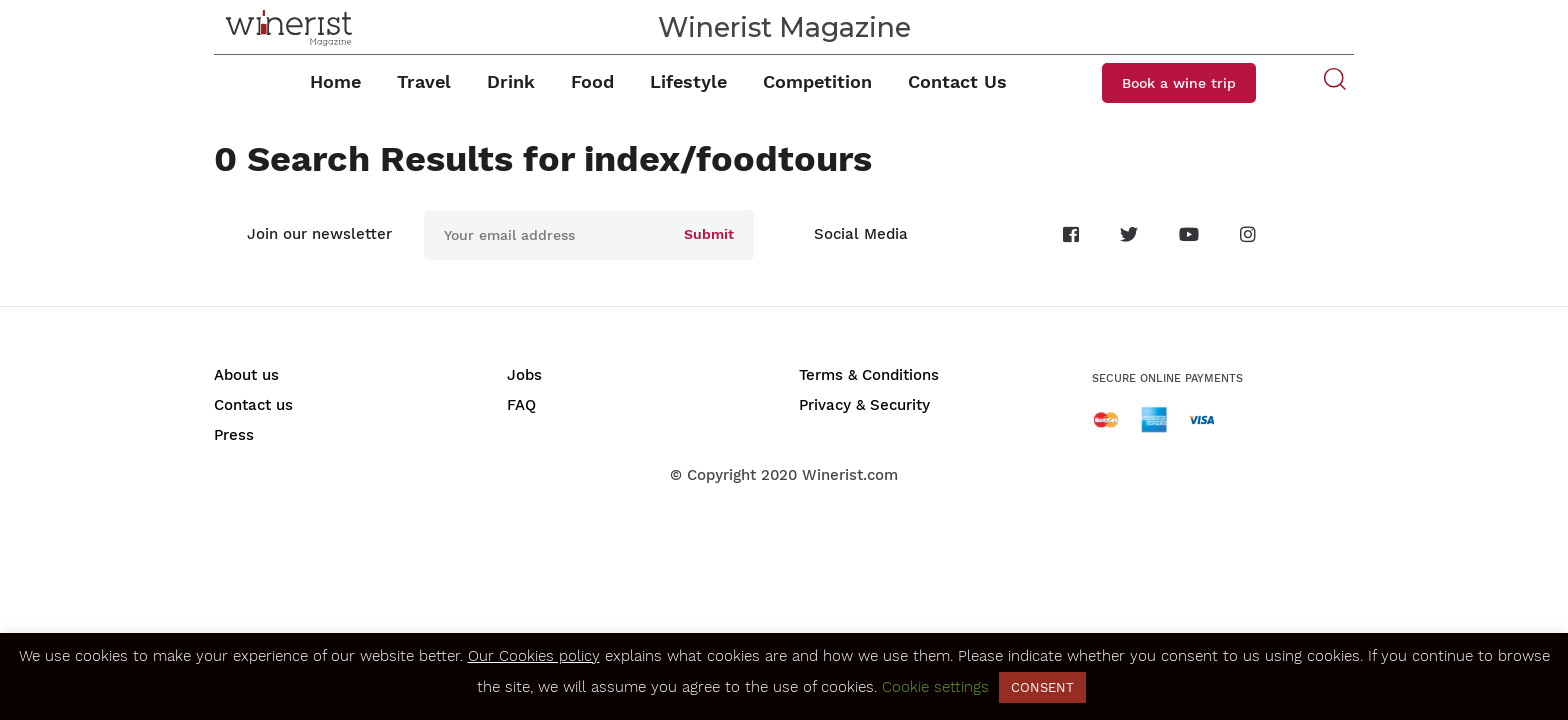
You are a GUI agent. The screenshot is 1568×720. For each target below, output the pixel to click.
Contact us (253, 405)
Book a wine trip (1179, 83)
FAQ (521, 405)
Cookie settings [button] (935, 687)
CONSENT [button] (1042, 687)
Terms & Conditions (869, 375)
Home (335, 81)
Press (234, 435)
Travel (424, 81)
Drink (511, 81)
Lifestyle (688, 81)
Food (592, 81)
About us (246, 375)
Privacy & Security (864, 405)
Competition (817, 81)
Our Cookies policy (534, 656)
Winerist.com (850, 475)
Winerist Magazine (784, 27)
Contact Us (957, 81)
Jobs (524, 375)
